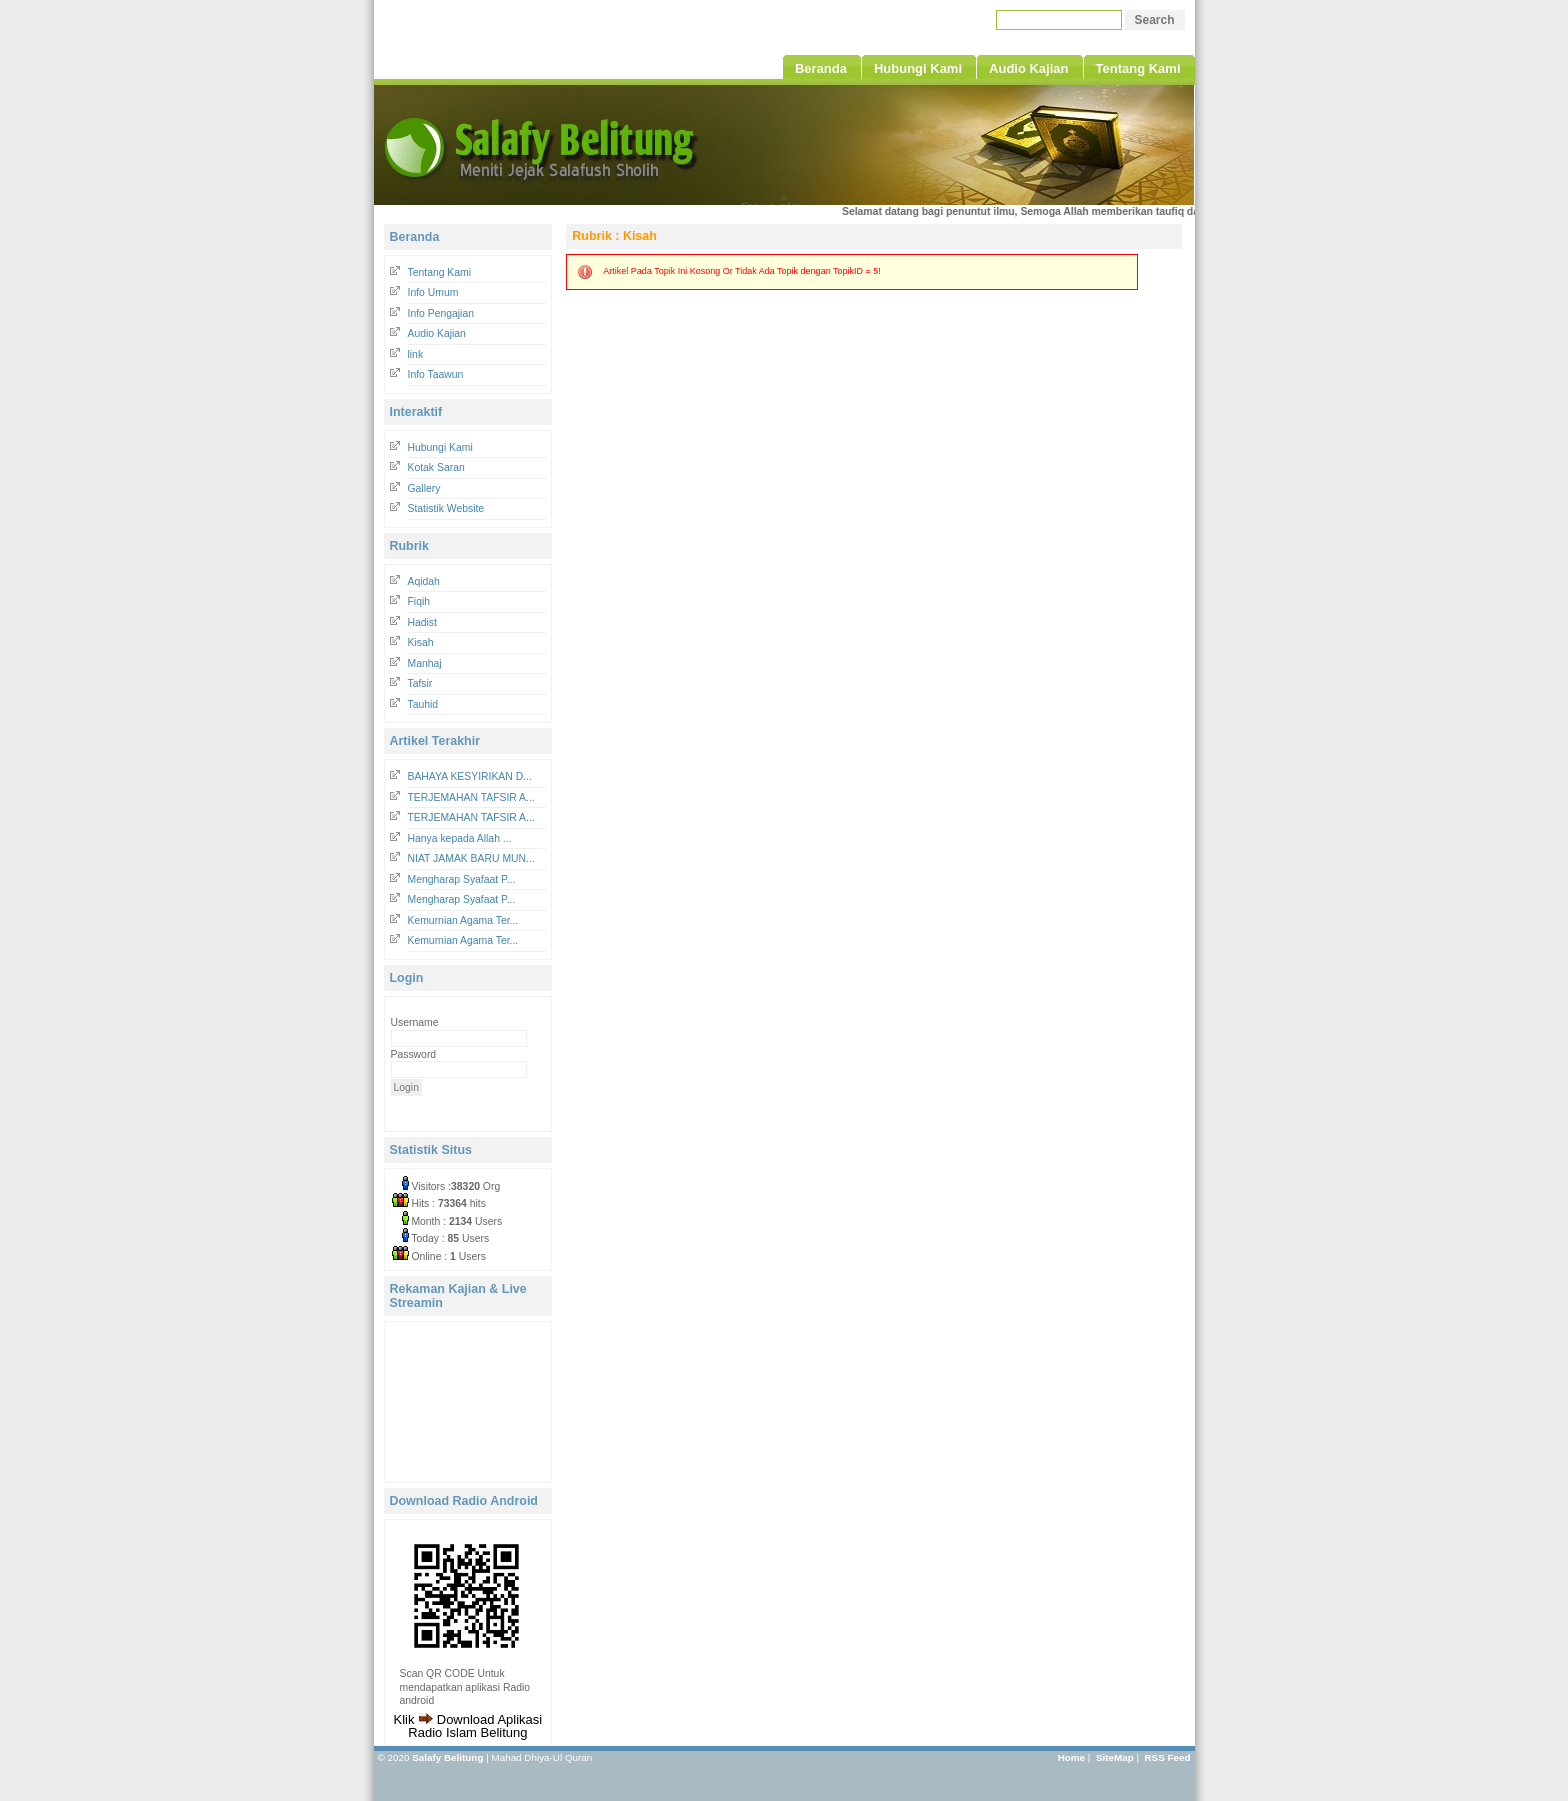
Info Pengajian (441, 313)
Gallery (424, 488)
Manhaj (425, 663)
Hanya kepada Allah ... (460, 838)
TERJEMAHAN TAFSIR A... (471, 797)
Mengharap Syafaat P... (462, 879)
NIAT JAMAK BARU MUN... (471, 858)
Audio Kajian (437, 333)
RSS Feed (1167, 1757)
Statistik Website (446, 508)
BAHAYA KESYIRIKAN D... (470, 776)
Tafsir (420, 683)
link (416, 354)
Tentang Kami (440, 272)
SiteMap (1115, 1757)
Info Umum (433, 292)
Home (1071, 1757)
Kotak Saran (436, 467)
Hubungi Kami (440, 447)
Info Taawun (436, 374)
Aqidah (424, 581)
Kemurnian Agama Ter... (463, 920)
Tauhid (423, 704)
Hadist (422, 622)
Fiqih (419, 601)
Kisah (421, 642)
